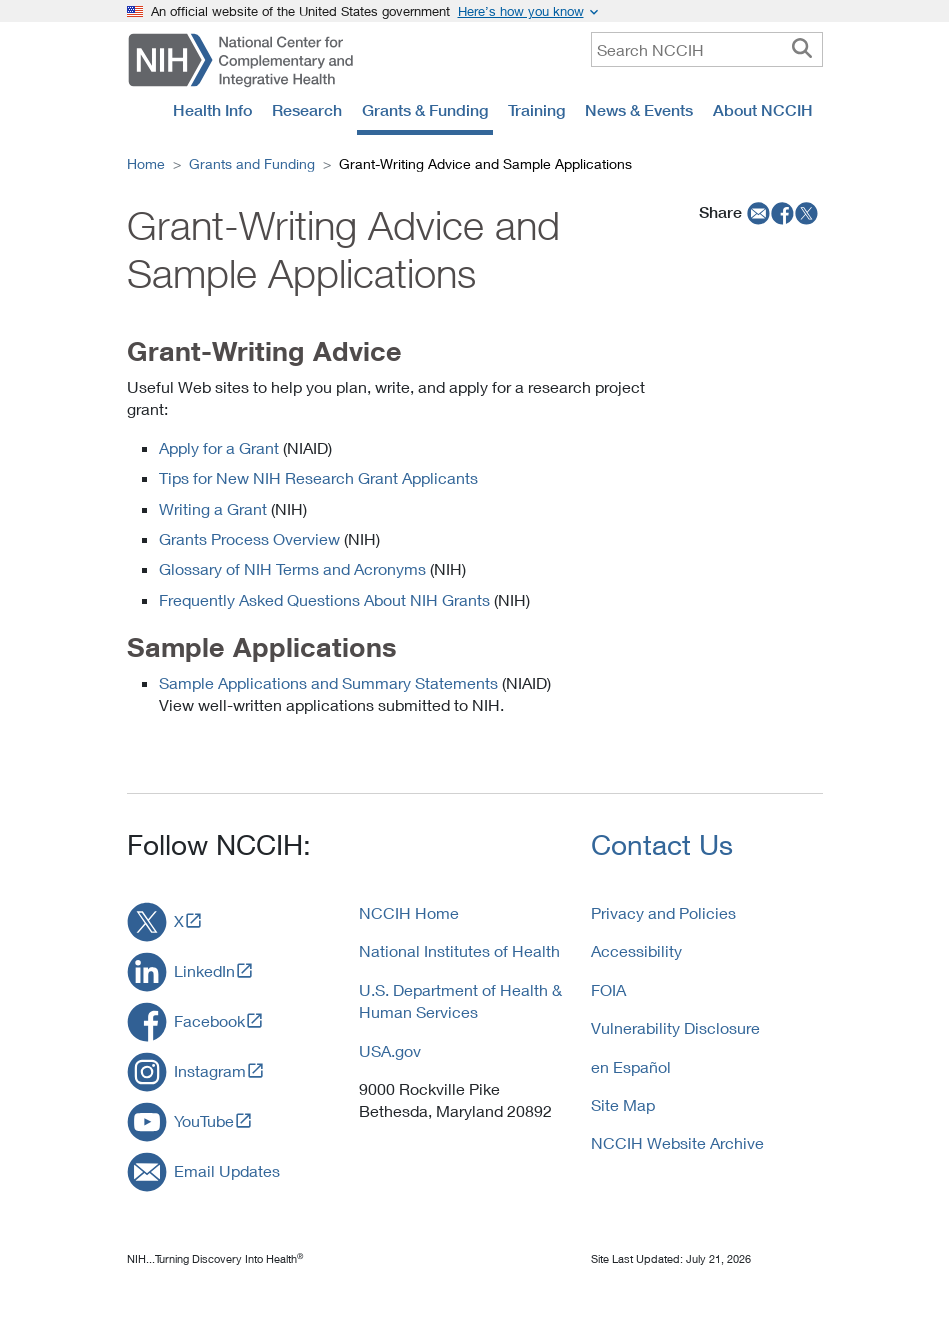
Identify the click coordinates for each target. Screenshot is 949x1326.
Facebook (209, 1020)
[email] (756, 212)
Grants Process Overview (249, 538)
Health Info (212, 110)
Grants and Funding (252, 163)
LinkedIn (204, 970)
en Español (631, 1066)
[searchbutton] (802, 49)
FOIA (608, 989)
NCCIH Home (409, 912)
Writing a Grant (213, 508)
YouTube (204, 1120)
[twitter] (807, 212)
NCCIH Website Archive (677, 1142)
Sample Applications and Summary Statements (328, 682)
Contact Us (662, 844)
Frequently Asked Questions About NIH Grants (324, 599)
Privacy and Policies (663, 912)
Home (146, 163)
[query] (707, 49)
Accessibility (636, 950)
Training (536, 110)
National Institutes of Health (459, 950)
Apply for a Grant (219, 447)
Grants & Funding (425, 110)
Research (307, 110)
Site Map (623, 1104)
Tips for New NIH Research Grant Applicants (318, 477)
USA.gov (390, 1050)
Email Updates (227, 1170)
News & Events (639, 110)
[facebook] (783, 212)
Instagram (210, 1070)
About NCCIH (763, 110)
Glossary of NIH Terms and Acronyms (292, 568)
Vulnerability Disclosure (675, 1027)
